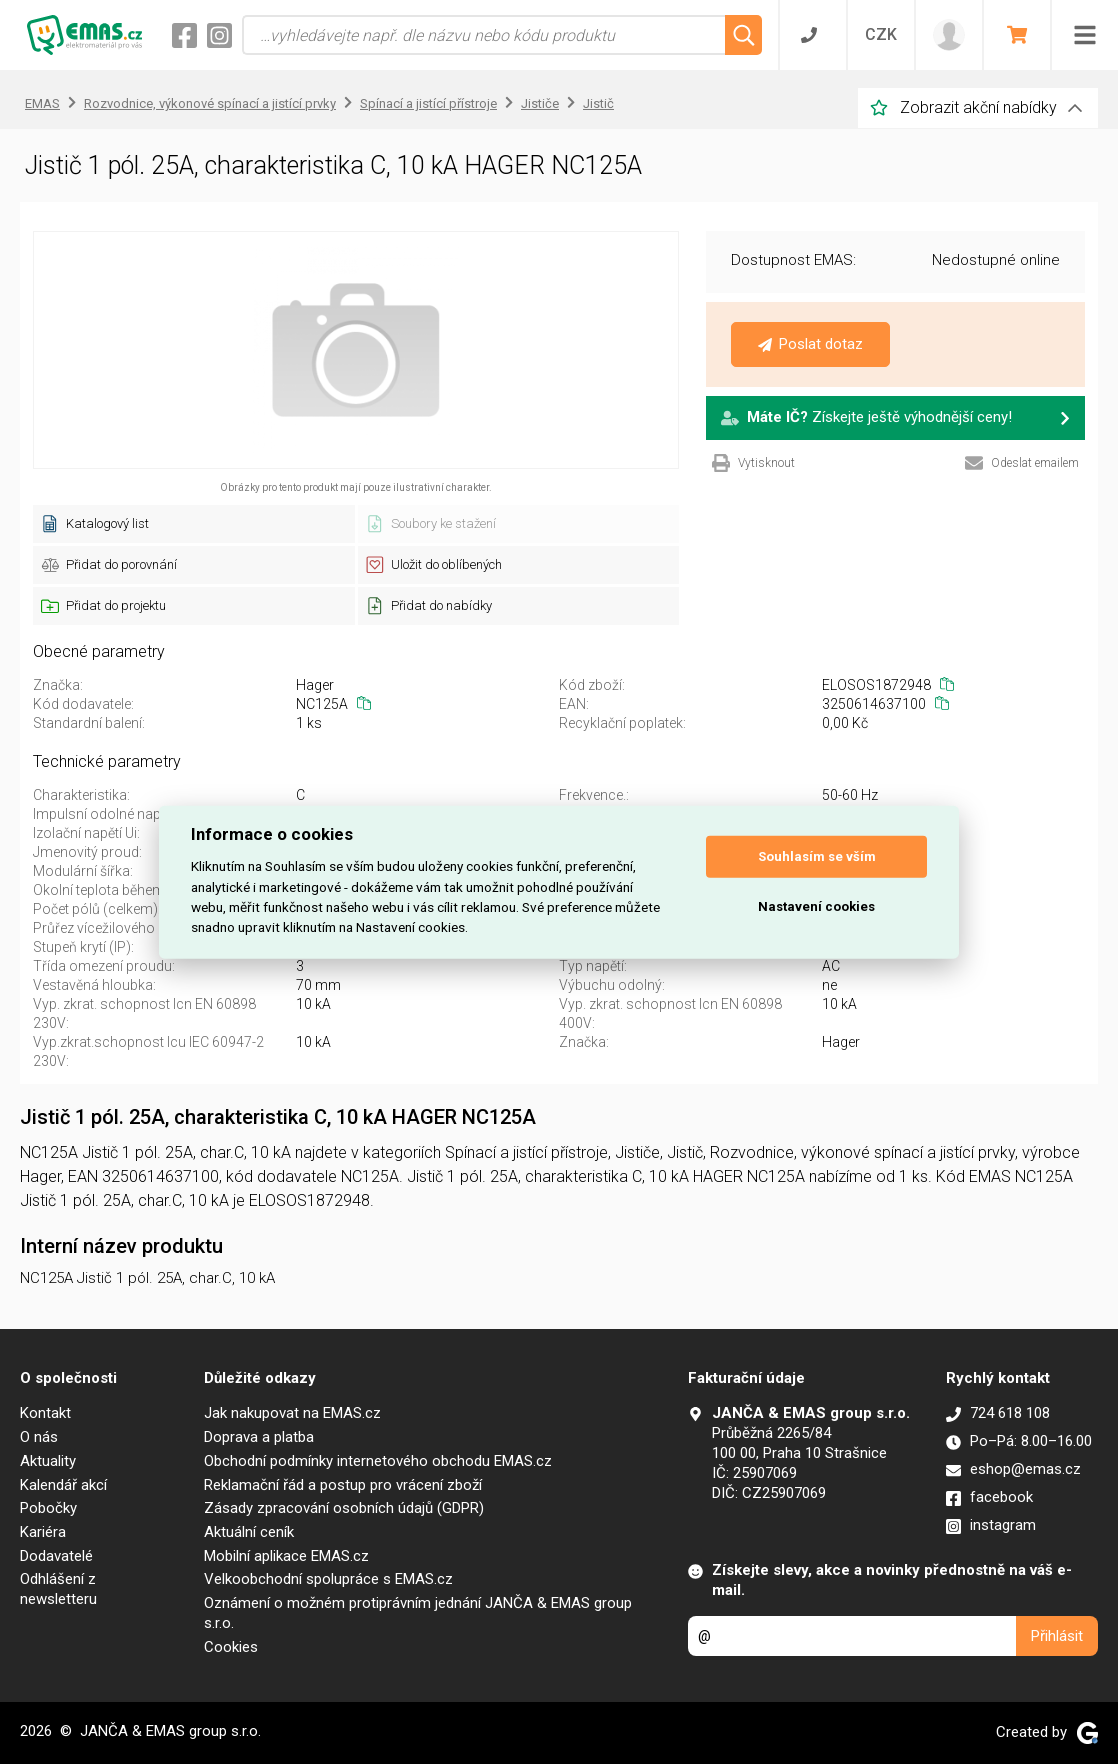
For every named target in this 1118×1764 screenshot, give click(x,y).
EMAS (42, 103)
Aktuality (48, 1461)
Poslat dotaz (810, 344)
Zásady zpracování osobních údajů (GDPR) (344, 1508)
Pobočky (48, 1508)
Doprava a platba (259, 1437)
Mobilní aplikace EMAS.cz (286, 1556)
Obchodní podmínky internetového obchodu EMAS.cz (378, 1461)
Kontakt (45, 1413)
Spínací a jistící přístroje (428, 103)
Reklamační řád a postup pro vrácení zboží (343, 1485)
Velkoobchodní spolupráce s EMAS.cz (328, 1579)
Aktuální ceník (249, 1532)
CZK (881, 34)
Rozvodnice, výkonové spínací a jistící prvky (210, 103)
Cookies (231, 1647)
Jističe (540, 103)
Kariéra (43, 1532)
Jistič (598, 103)
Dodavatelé (56, 1556)
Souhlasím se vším (817, 856)
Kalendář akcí (63, 1485)
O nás (39, 1437)
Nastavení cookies (816, 906)
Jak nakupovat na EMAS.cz (292, 1413)
